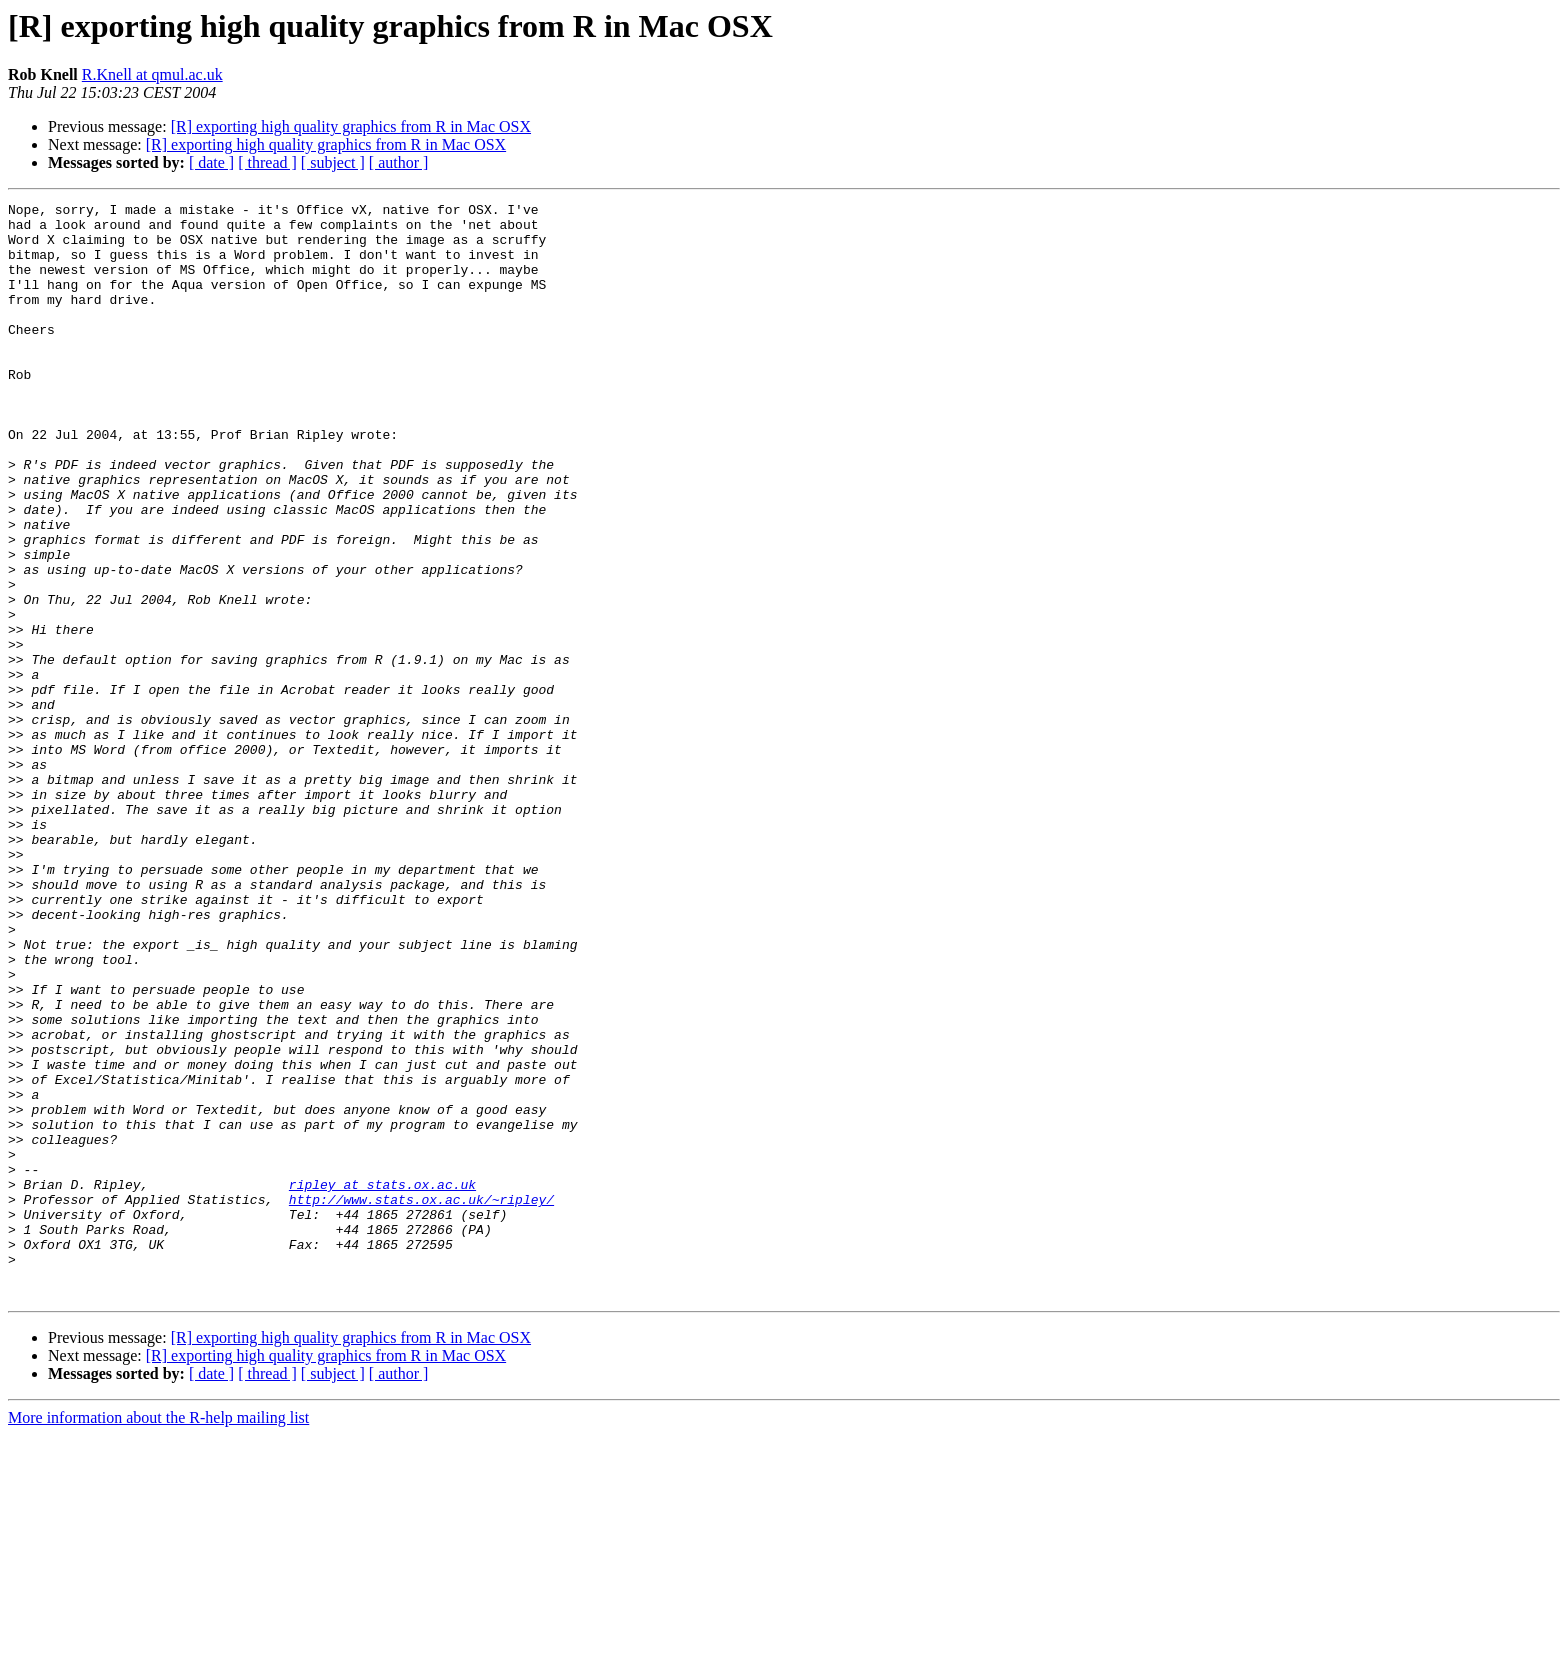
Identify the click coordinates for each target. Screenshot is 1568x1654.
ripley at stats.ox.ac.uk (382, 1382)
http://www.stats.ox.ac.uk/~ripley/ (421, 1400)
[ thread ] (267, 162)
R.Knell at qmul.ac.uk (152, 74)
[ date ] (211, 162)
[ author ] (399, 162)
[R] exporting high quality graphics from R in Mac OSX (351, 126)
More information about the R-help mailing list (158, 1636)
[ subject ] (333, 162)
